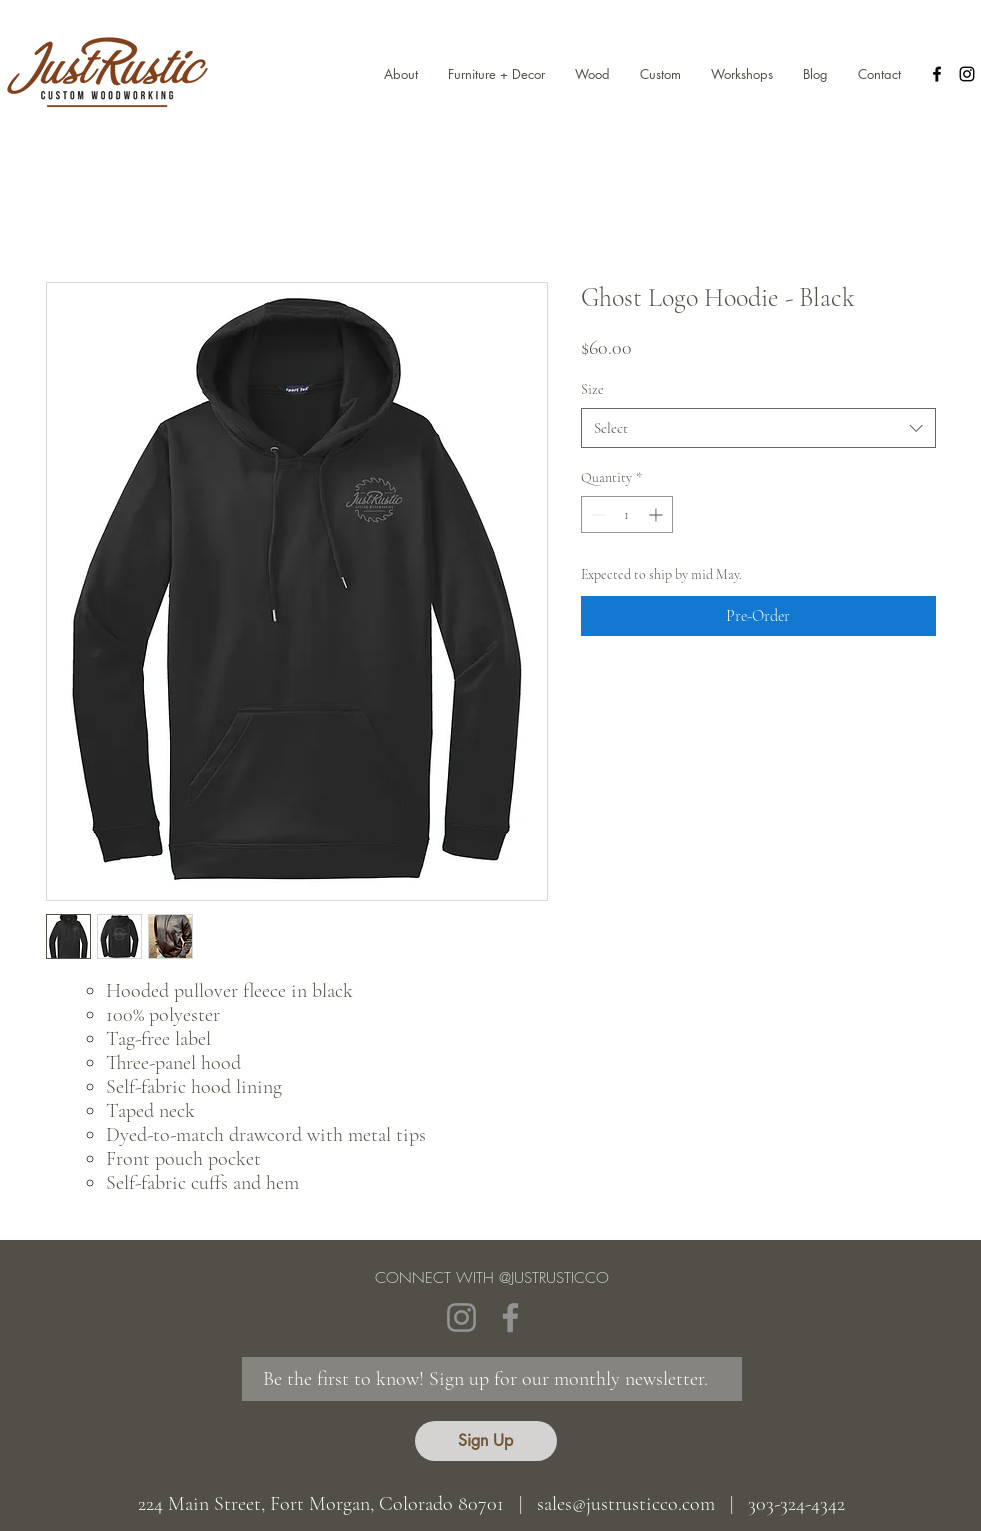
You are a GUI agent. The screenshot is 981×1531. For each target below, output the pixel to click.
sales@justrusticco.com (626, 1504)
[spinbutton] (627, 514)
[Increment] (657, 514)
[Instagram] (461, 1317)
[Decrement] (596, 514)
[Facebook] (510, 1317)
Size (592, 389)
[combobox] (758, 428)
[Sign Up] (486, 1441)
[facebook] (937, 74)
